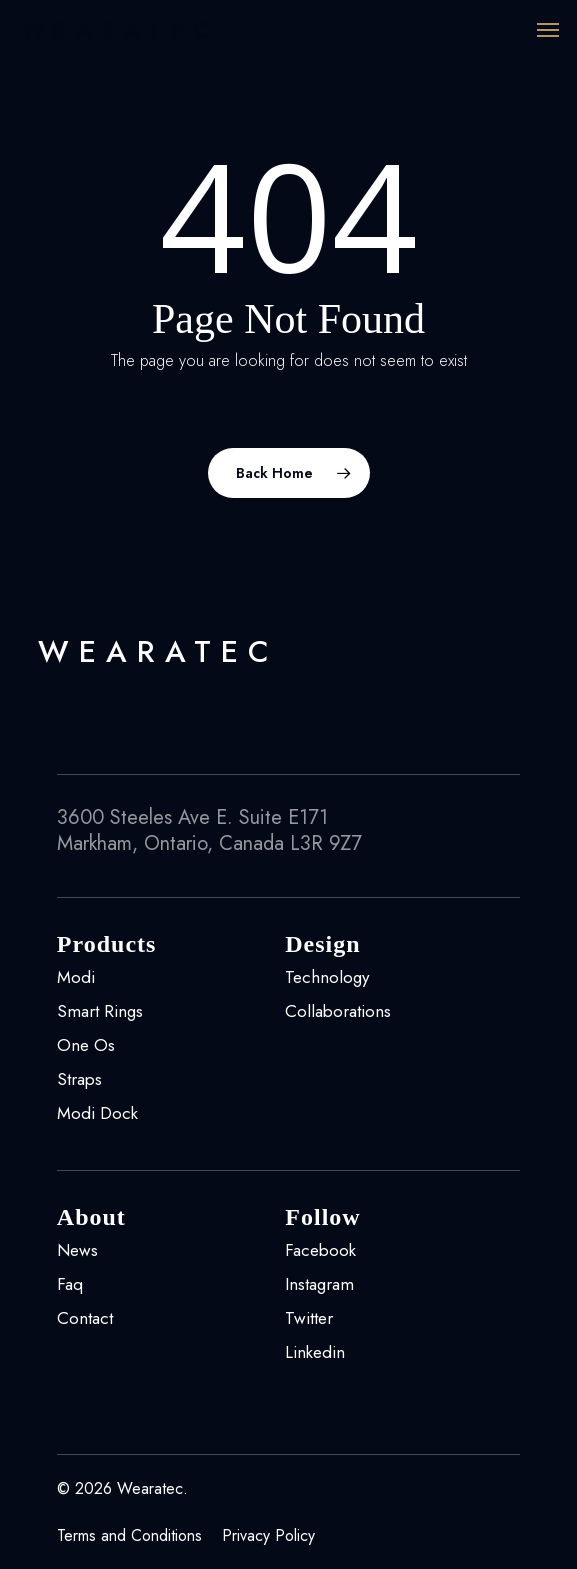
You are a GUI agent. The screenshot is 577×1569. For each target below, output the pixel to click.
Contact (85, 1318)
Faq (70, 1284)
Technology (327, 977)
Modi (76, 977)
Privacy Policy (268, 1536)
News (77, 1250)
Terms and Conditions (129, 1536)
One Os (86, 1045)
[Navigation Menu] (548, 30)
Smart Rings (100, 1011)
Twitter (309, 1318)
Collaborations (338, 1011)
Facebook (320, 1250)
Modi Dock (97, 1113)
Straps (79, 1079)
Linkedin (315, 1352)
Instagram (319, 1284)
